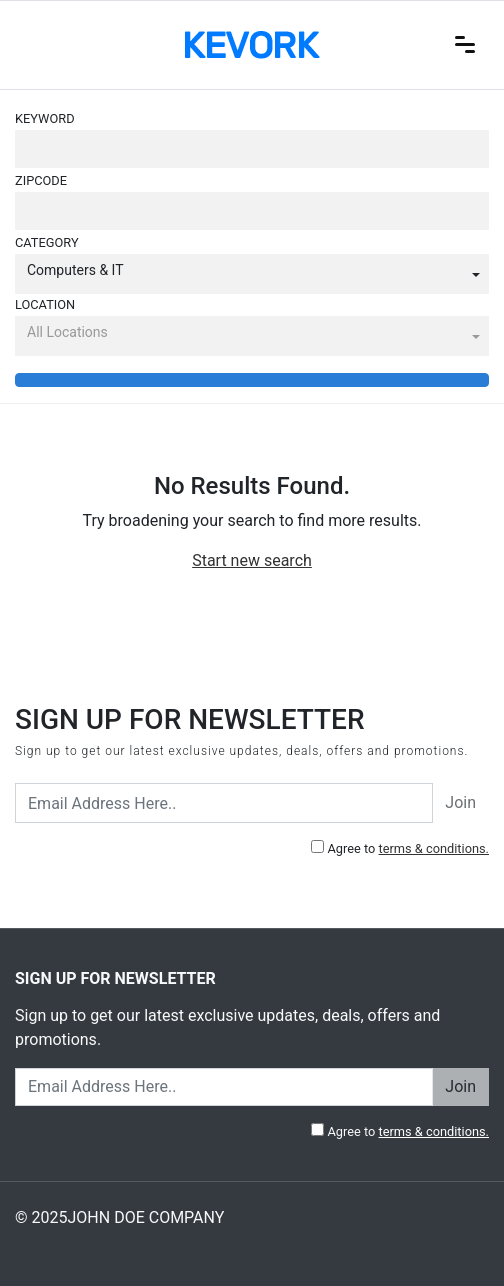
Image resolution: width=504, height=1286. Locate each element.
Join (460, 802)
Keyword (45, 118)
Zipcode (41, 180)
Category (47, 242)
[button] (252, 274)
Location (45, 304)
